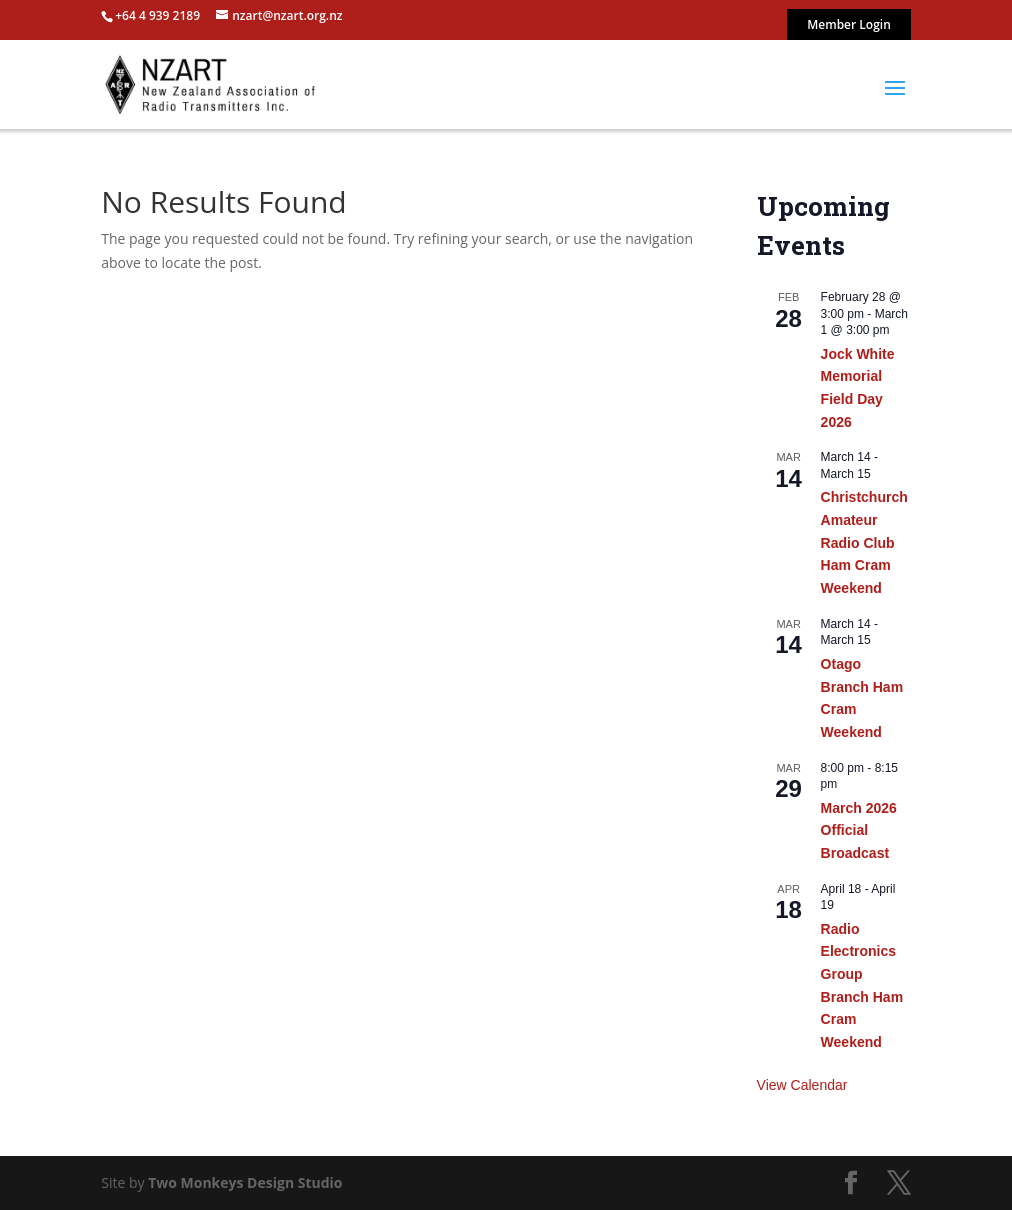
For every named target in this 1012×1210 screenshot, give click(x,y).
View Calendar (802, 1085)
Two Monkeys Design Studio (245, 1182)
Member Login (849, 26)
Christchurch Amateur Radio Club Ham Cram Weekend (864, 542)
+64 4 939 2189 (157, 15)
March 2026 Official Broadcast (859, 830)
